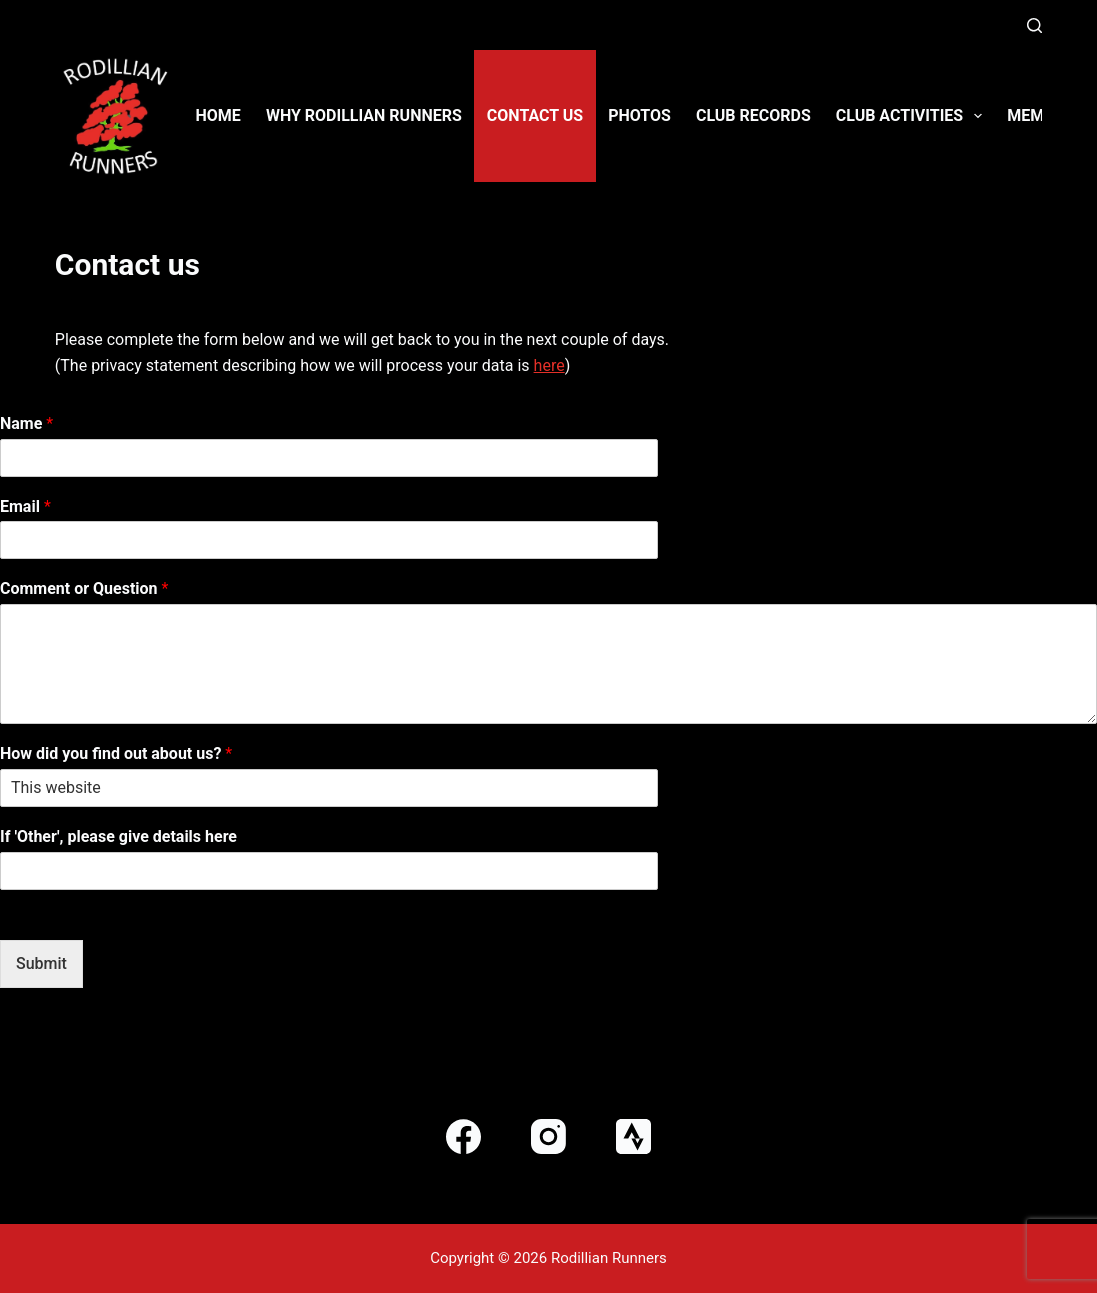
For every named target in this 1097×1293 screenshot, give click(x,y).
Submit (41, 963)
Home (218, 115)
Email (25, 506)
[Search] (1034, 25)
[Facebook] (463, 1136)
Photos (639, 115)
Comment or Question (84, 588)
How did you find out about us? (116, 753)
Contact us (535, 115)
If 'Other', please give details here (118, 836)
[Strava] (633, 1136)
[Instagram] (548, 1136)
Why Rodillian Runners (364, 115)
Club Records (753, 115)
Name (26, 423)
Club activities (913, 116)
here (549, 365)
